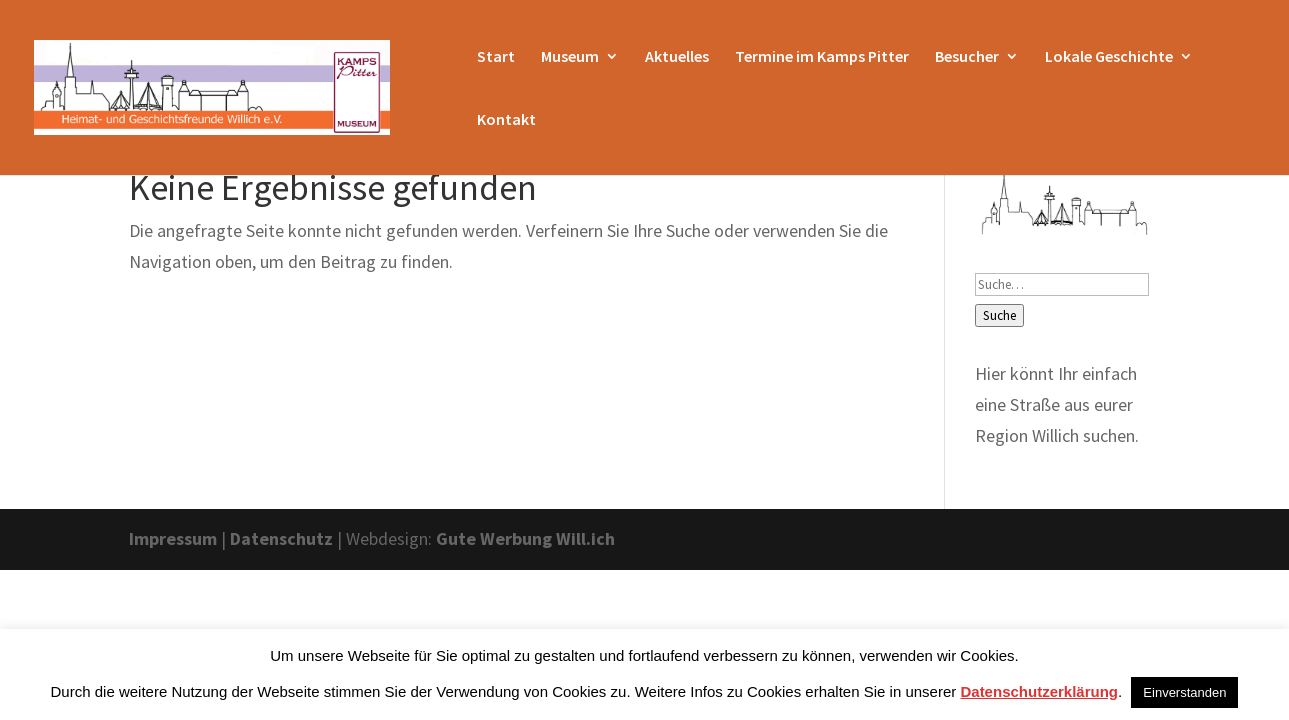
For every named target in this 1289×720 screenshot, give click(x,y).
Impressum (173, 538)
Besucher (967, 57)
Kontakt (506, 120)
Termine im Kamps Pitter (822, 57)
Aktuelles (677, 57)
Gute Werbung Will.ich (525, 538)
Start (496, 57)
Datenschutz (281, 538)
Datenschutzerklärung (1039, 691)
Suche (999, 315)
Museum (570, 57)
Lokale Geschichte (1109, 57)
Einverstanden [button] (1184, 692)
